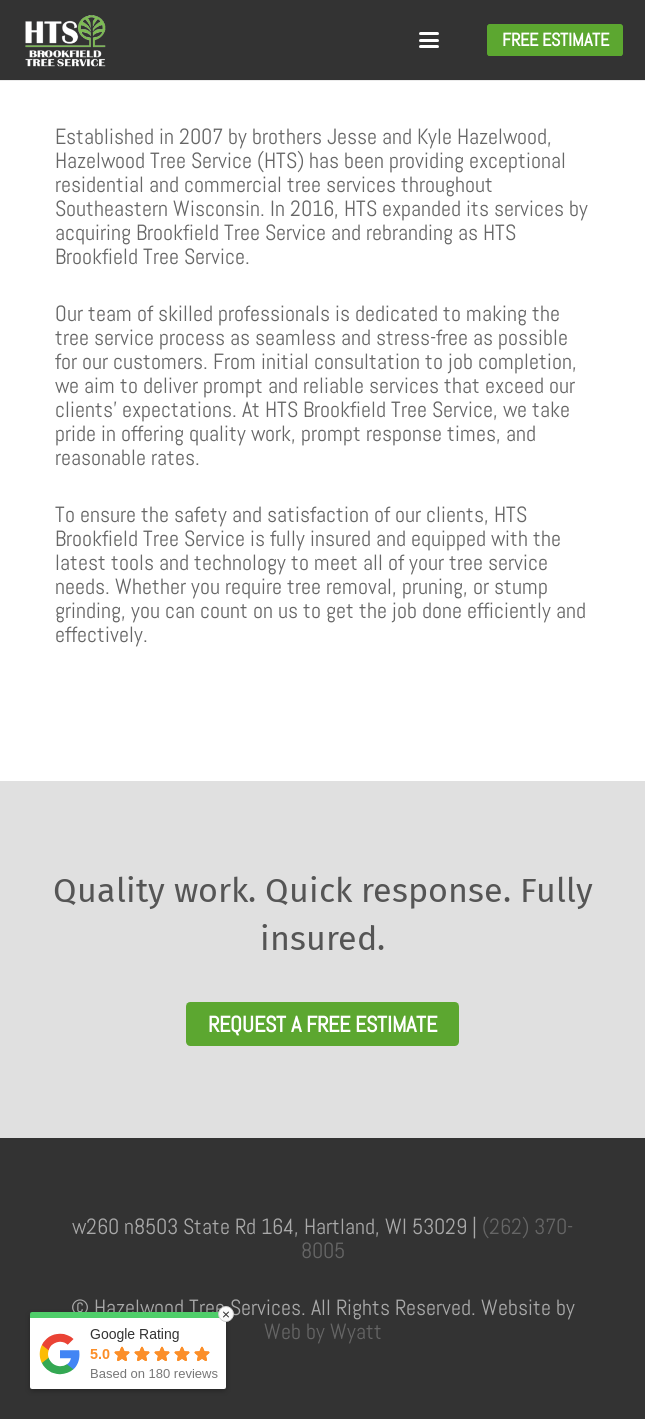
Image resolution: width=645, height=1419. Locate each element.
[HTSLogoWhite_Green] (65, 40)
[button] (428, 40)
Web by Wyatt (323, 1331)
